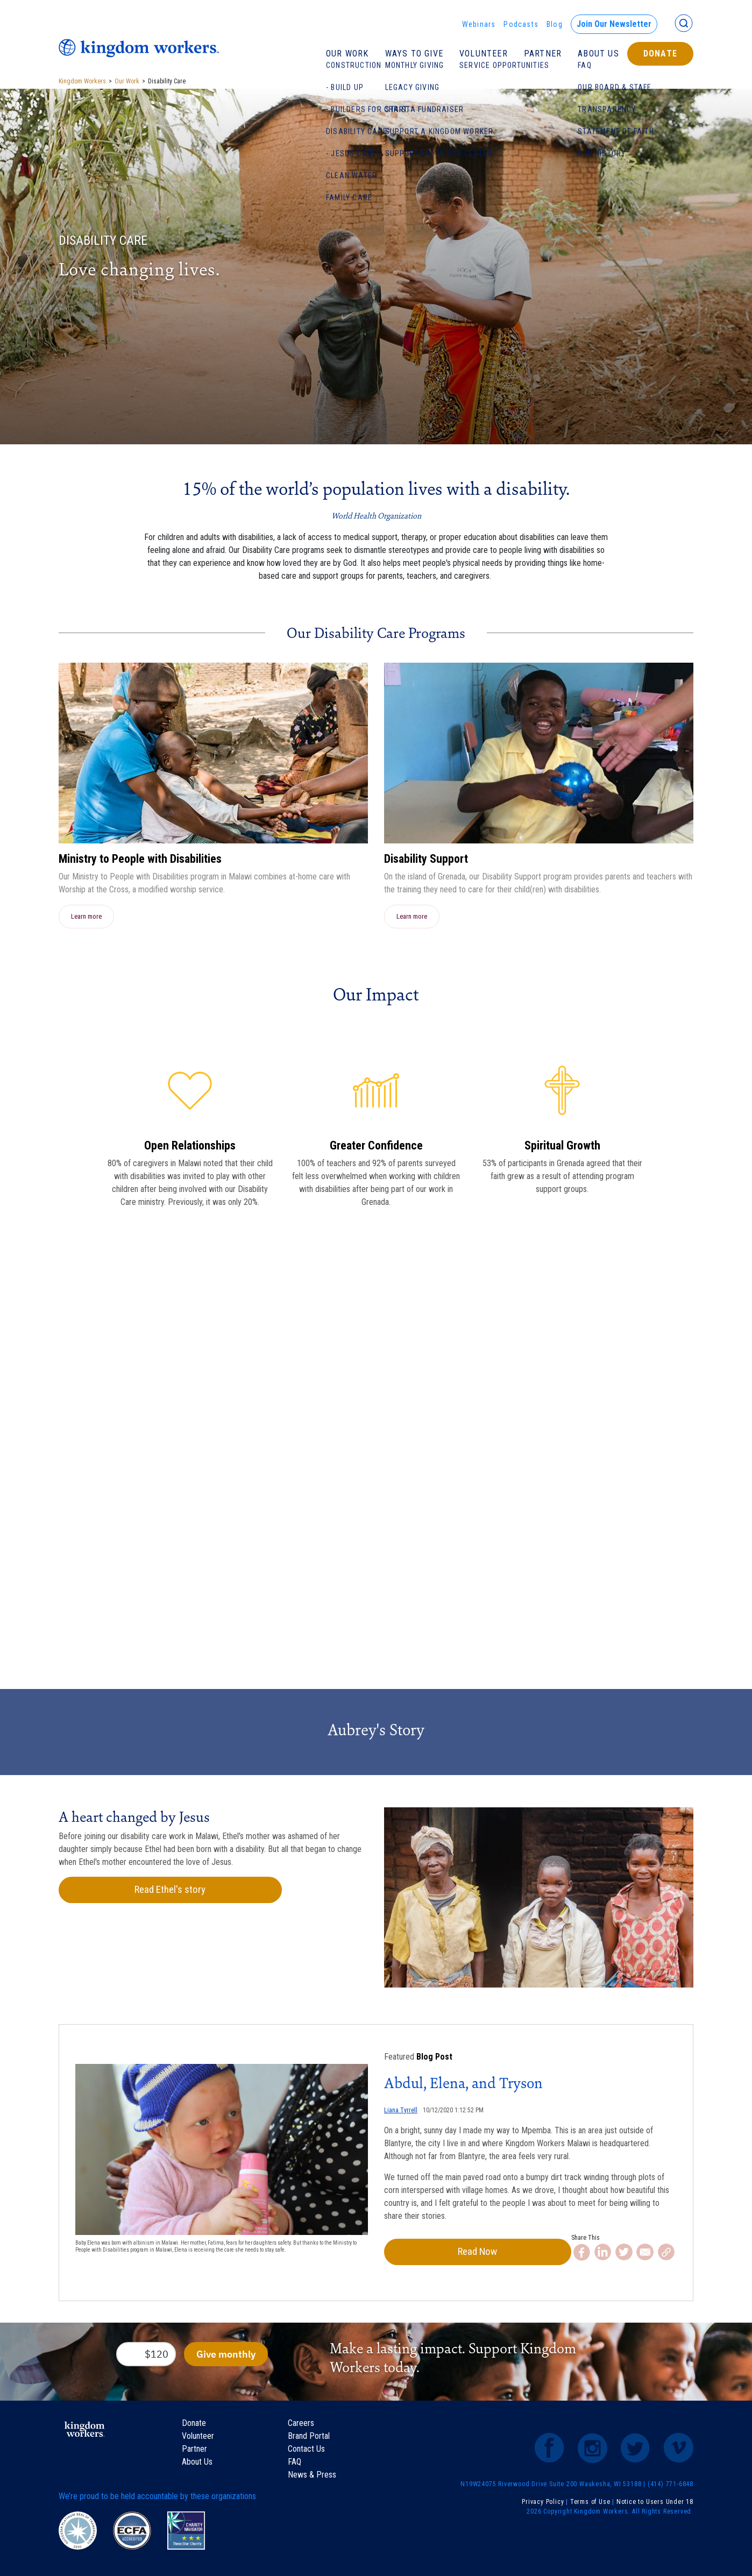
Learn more (86, 916)
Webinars (479, 24)
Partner (543, 53)
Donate (660, 53)
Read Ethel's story (131, 1890)
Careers (301, 2424)
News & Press (312, 2476)
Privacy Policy (543, 2503)
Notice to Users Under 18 (654, 2503)
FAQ (294, 2463)
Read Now (441, 2252)
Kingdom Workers (82, 81)
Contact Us (306, 2450)
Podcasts (520, 24)
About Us (598, 53)
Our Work (347, 53)
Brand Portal (309, 2437)
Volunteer (483, 53)
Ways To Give (414, 53)
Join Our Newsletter (614, 24)
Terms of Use (590, 2503)
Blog (555, 24)
